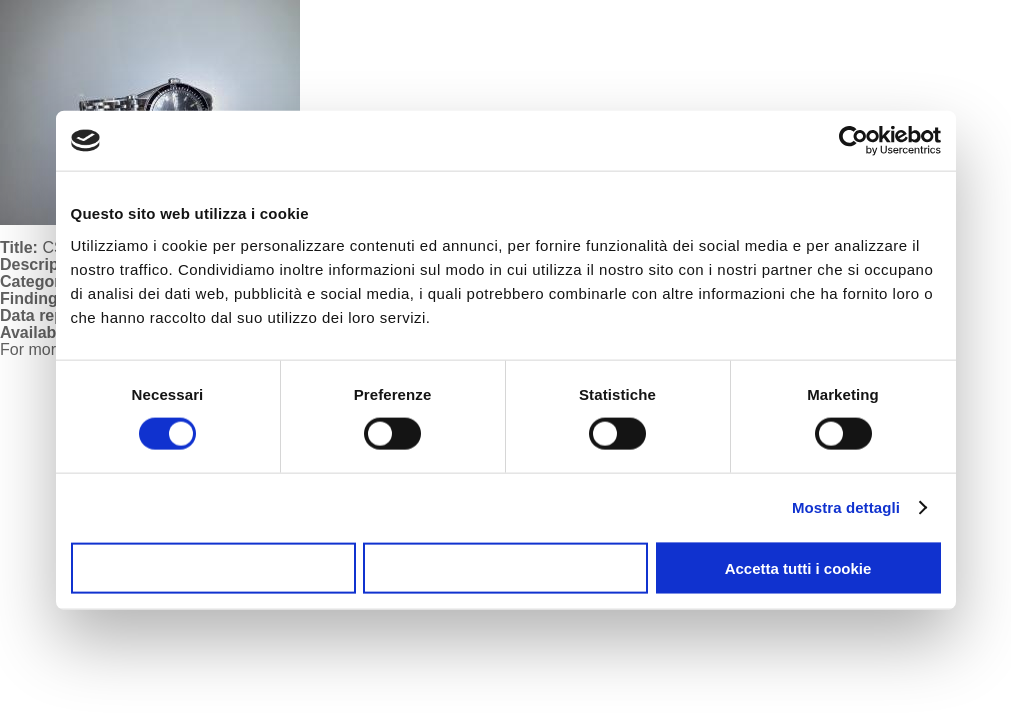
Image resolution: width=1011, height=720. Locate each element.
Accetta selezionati (505, 567)
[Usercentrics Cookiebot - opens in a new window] (853, 141)
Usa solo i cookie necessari (213, 567)
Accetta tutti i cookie (798, 567)
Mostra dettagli (846, 507)
